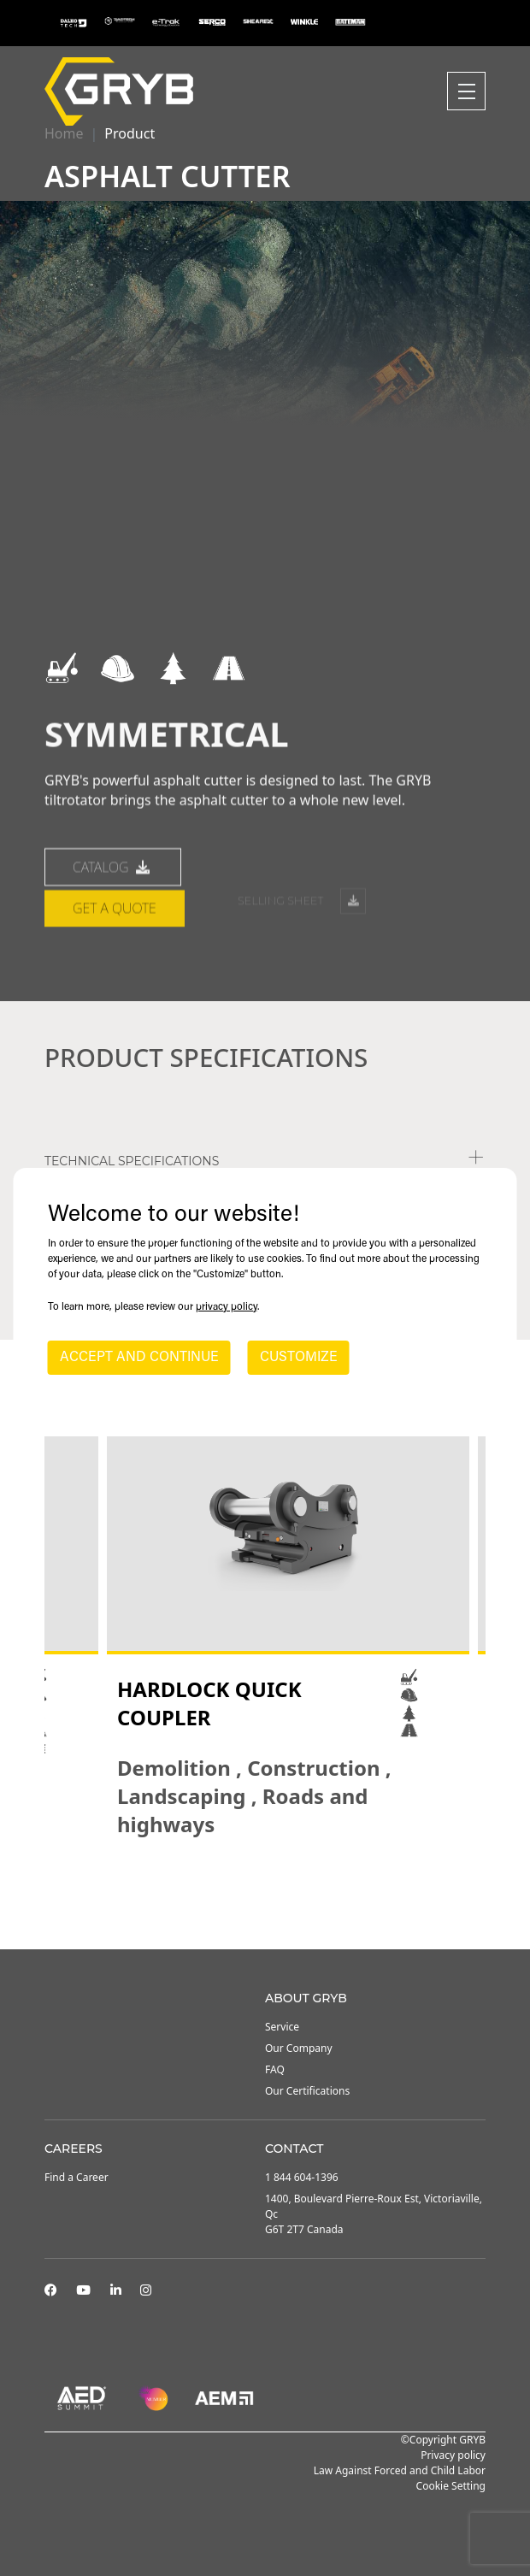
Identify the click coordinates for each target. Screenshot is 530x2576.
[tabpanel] (288, 1637)
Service (282, 2026)
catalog (113, 932)
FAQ (275, 2069)
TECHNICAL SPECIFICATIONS (131, 1161)
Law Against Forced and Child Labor (400, 2470)
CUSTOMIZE (299, 1358)
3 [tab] (273, 1903)
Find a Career (76, 2177)
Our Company (299, 2048)
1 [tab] (239, 1903)
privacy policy (226, 1307)
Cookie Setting (451, 2486)
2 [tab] (256, 1903)
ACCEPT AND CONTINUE (139, 1358)
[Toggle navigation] (466, 91)
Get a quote (114, 973)
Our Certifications (307, 2091)
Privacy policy (453, 2455)
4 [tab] (291, 1903)
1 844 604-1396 (302, 2177)
